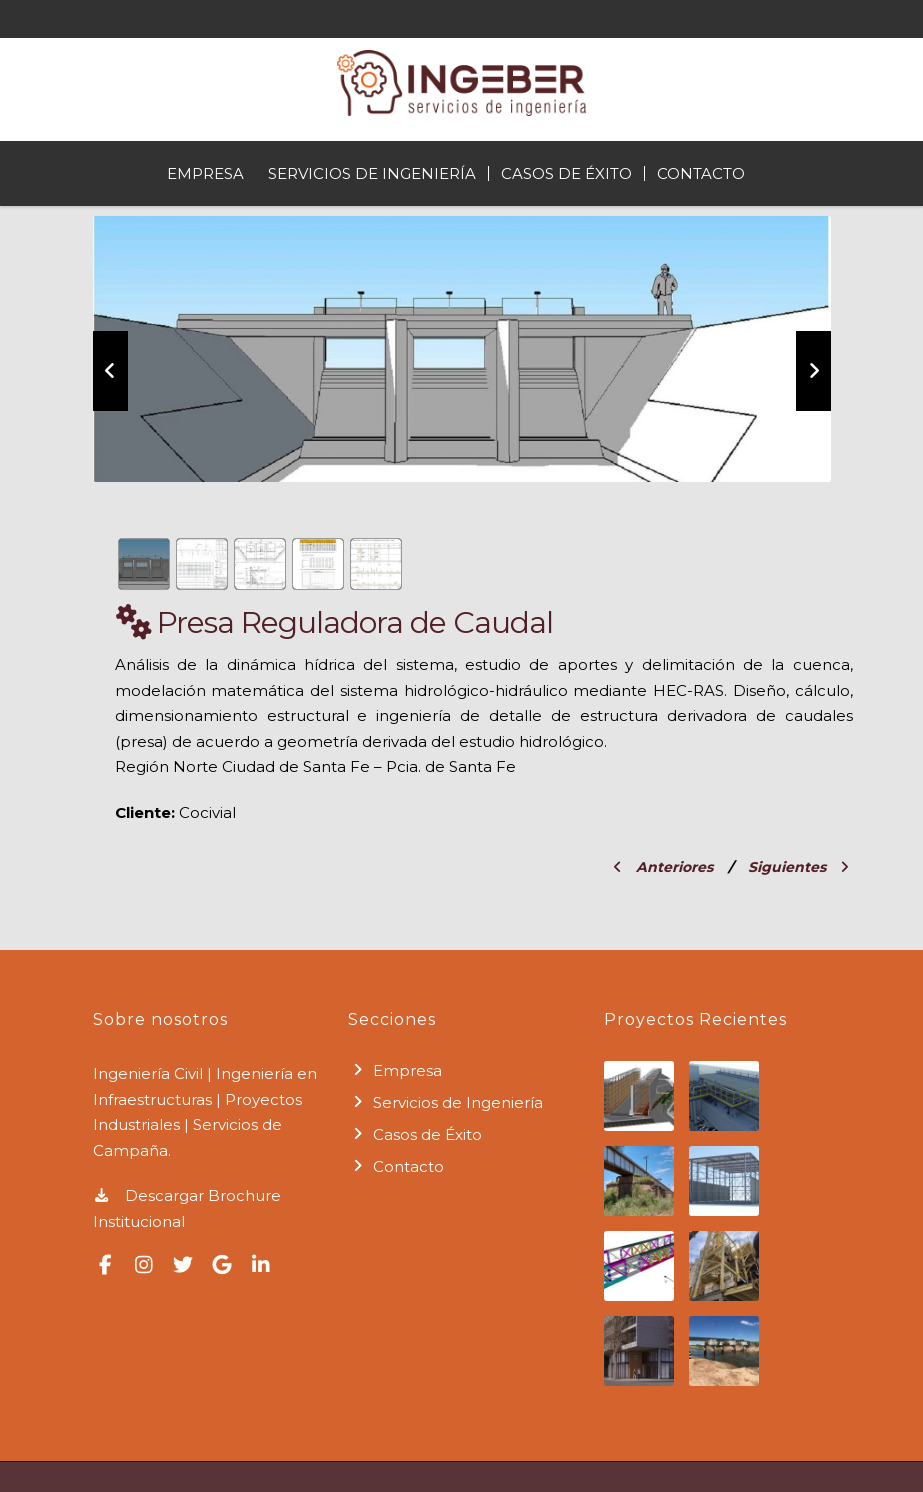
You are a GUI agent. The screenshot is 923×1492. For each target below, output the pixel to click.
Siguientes (798, 867)
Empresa (205, 173)
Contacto (701, 173)
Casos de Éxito (566, 173)
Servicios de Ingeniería (372, 173)
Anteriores (663, 867)
